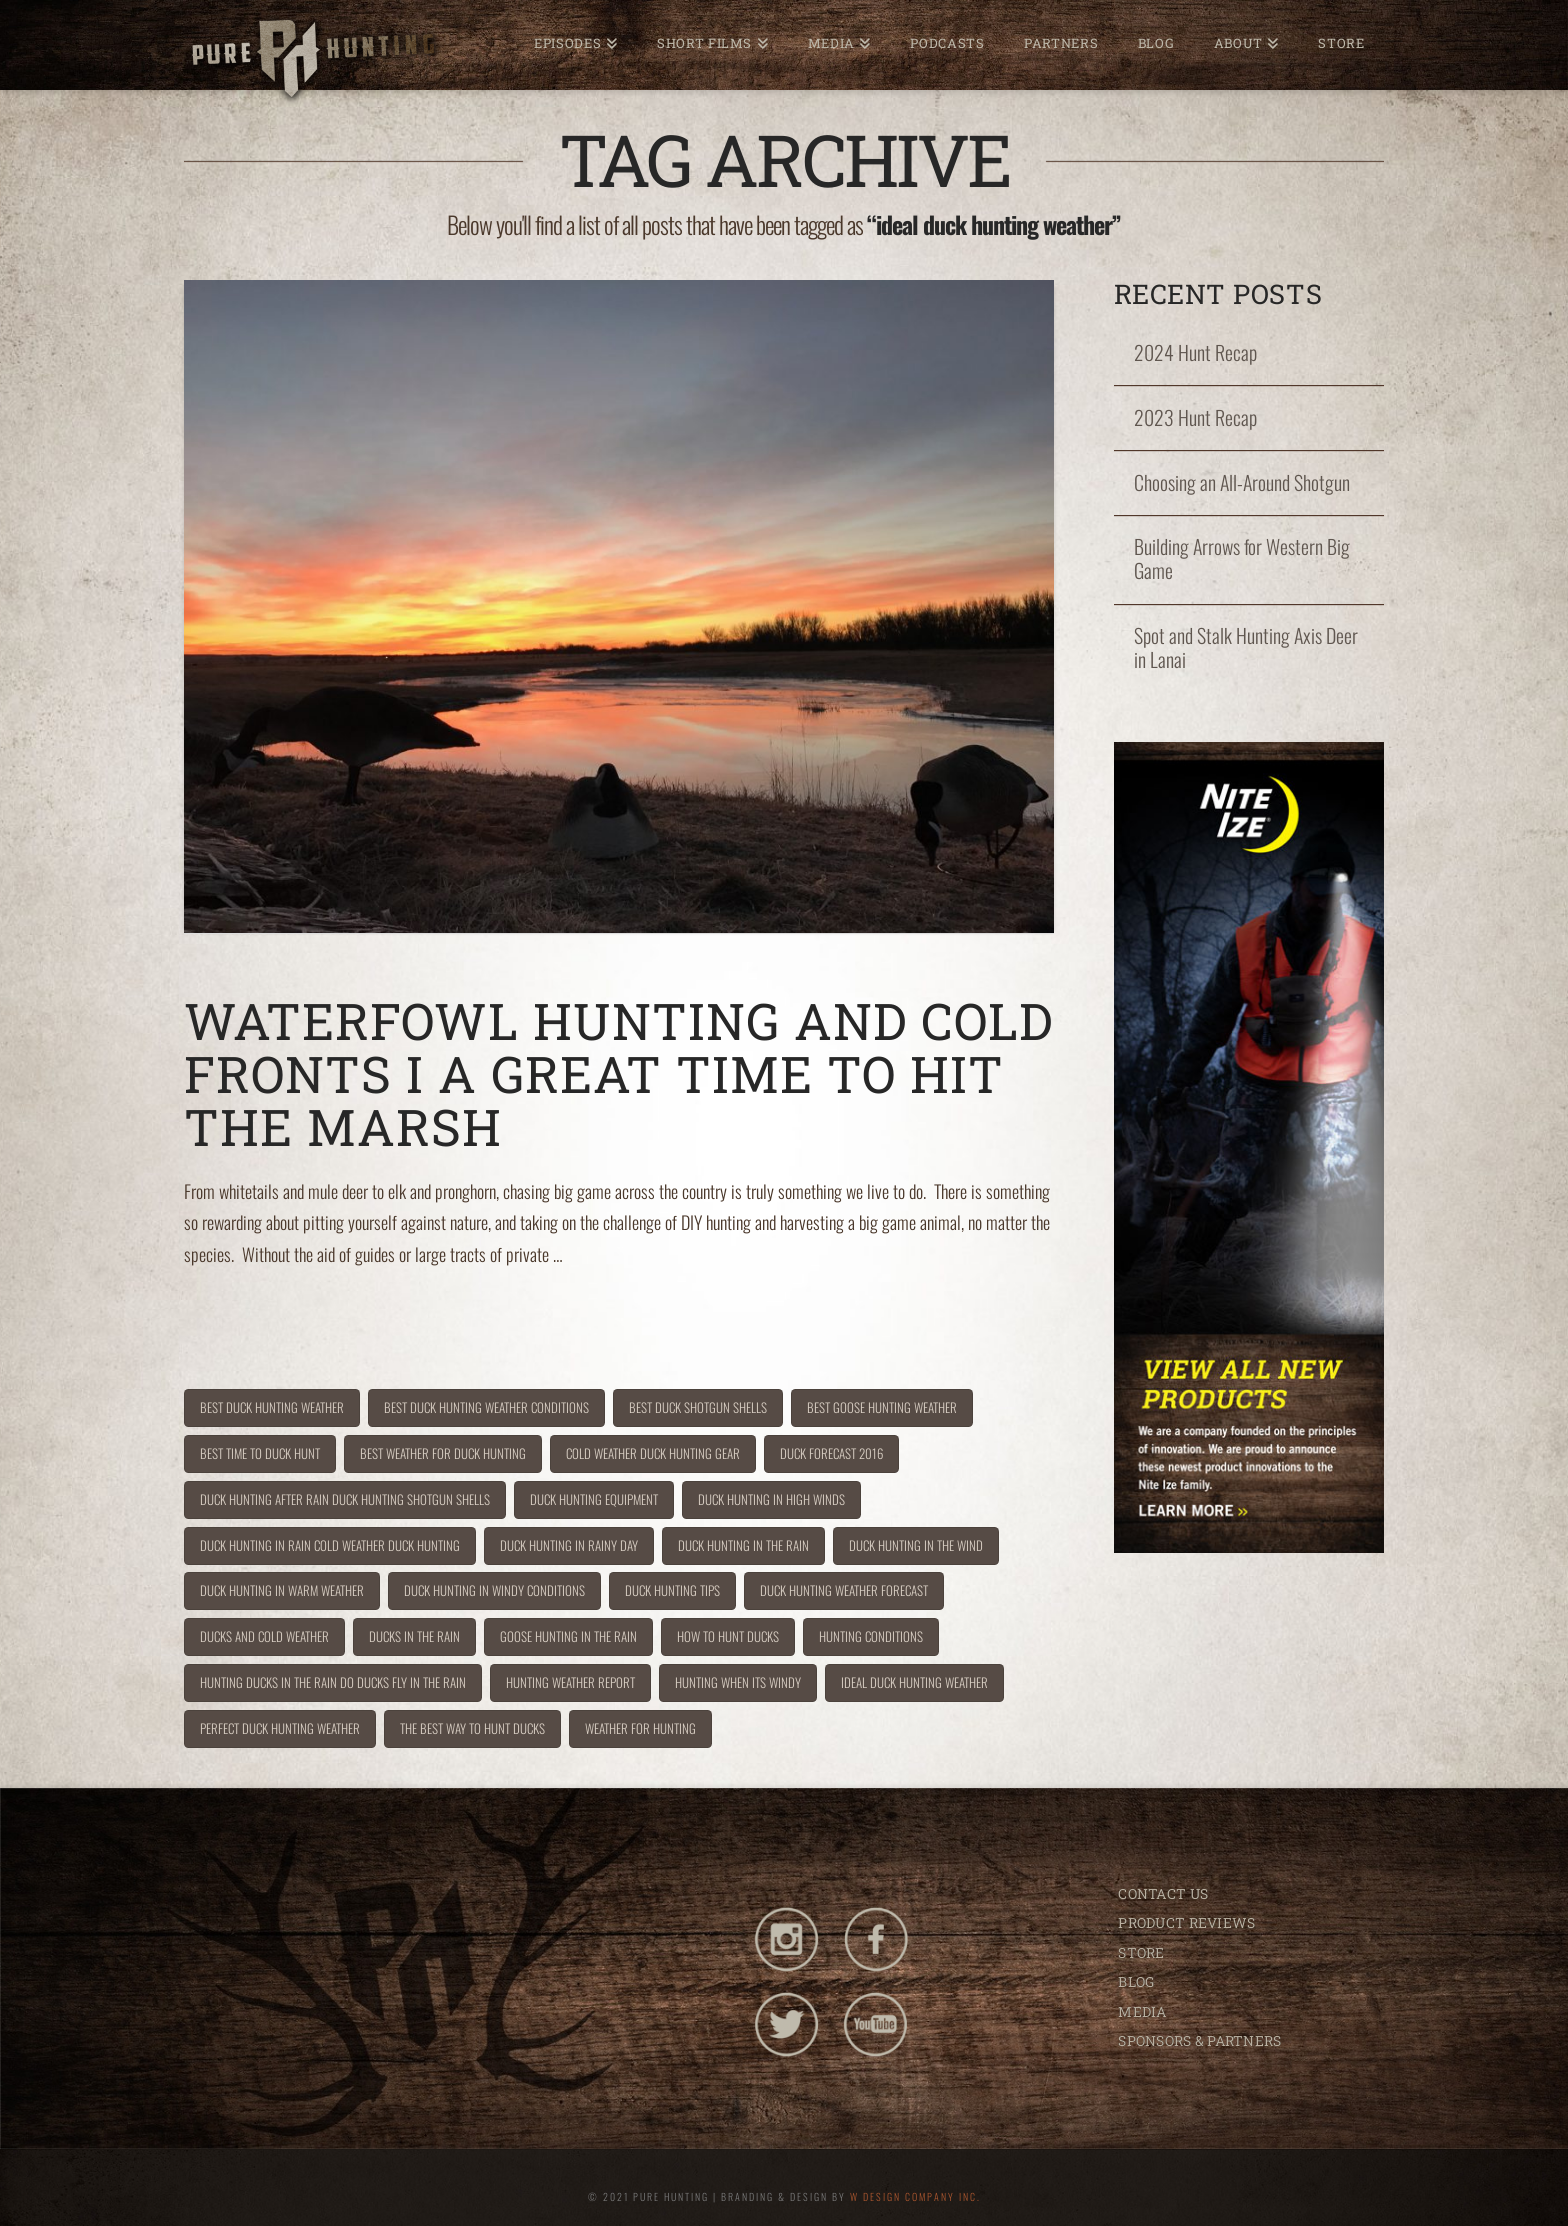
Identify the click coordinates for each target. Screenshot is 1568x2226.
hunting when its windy (738, 1682)
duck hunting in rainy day (569, 1545)
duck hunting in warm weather (282, 1590)
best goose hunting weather (882, 1407)
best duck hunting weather (272, 1407)
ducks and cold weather (264, 1636)
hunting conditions (871, 1636)
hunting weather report (570, 1682)
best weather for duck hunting (443, 1453)
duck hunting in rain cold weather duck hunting (330, 1545)
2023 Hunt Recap (1195, 418)
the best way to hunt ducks (472, 1728)
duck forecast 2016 (831, 1453)
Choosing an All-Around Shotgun (1242, 483)
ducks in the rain (414, 1636)
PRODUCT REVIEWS (1186, 1922)
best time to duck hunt (260, 1453)
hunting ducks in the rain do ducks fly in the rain (333, 1682)
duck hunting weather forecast (844, 1590)
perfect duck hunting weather (280, 1728)
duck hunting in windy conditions (494, 1590)
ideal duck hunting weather (914, 1682)
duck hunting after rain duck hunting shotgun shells (345, 1499)
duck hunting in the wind (916, 1545)
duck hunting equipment (594, 1499)
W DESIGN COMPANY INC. (915, 2196)
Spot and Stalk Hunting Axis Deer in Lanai (1246, 648)
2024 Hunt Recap (1195, 353)
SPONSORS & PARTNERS (1199, 2040)
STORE (1141, 1952)
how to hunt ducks (728, 1636)
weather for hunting (640, 1728)
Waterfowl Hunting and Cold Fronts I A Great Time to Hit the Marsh (618, 1073)
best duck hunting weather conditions (486, 1407)
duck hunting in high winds (771, 1499)
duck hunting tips (672, 1590)
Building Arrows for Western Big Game (1242, 559)
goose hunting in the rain (568, 1636)
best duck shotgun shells (698, 1407)
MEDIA (1142, 2011)
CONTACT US (1163, 1893)
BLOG (1136, 1981)
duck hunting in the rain (743, 1545)
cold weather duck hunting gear (653, 1453)
